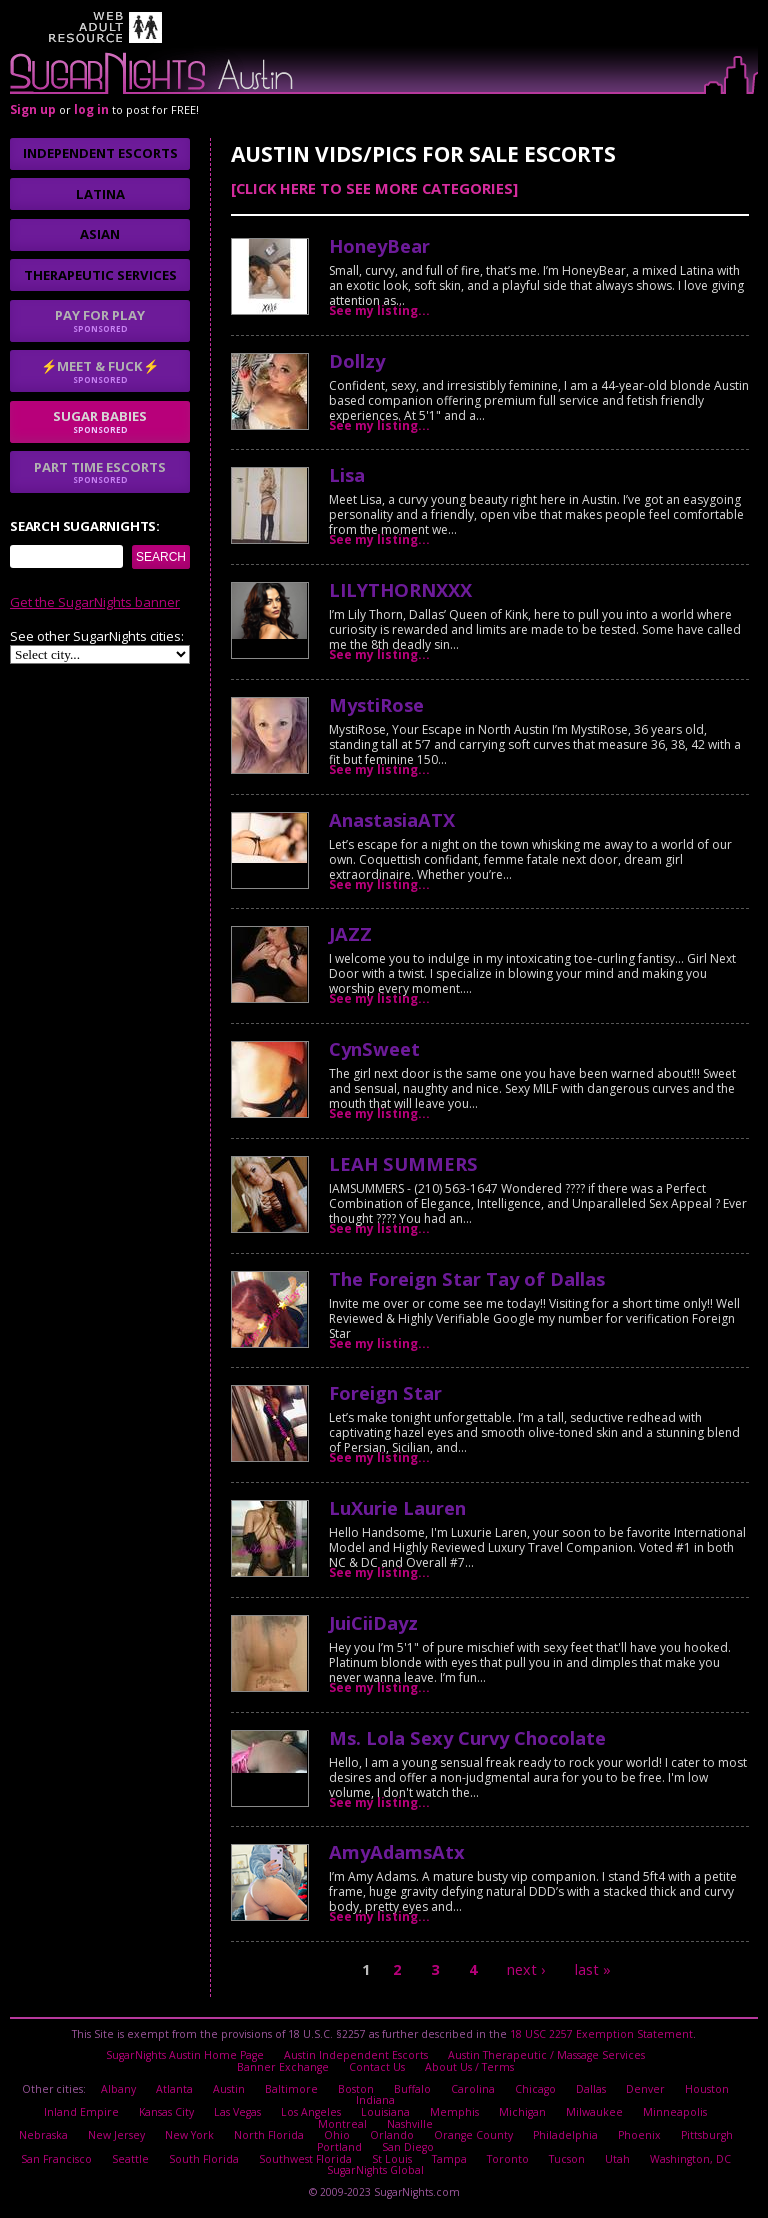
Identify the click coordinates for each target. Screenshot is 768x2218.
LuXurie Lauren (397, 1507)
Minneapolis (641, 2112)
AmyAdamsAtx (397, 1851)
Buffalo (413, 2088)
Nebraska (47, 2135)
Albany (120, 2088)
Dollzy (357, 360)
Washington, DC (688, 2158)
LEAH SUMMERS (403, 1163)
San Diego (408, 2146)
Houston (706, 2088)
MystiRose (376, 704)
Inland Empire (48, 2112)
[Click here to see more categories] (374, 188)
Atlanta (176, 2088)
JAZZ (350, 933)
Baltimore (293, 2088)
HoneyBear (379, 245)
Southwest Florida (305, 2158)
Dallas (591, 2088)
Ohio (336, 2135)
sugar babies (100, 421)
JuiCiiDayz (373, 1622)
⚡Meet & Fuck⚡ (100, 371)
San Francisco (58, 2158)
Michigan (488, 2112)
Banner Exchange (283, 2067)
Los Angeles (277, 2112)
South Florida (204, 2158)
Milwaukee (560, 2112)
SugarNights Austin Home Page (186, 2055)
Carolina (473, 2088)
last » (593, 1969)
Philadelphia (562, 2135)
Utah (615, 2158)
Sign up (33, 109)
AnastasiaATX (392, 819)
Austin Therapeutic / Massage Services (545, 2055)
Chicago (535, 2088)
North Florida (269, 2135)
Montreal (717, 2112)
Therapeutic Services (100, 275)
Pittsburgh (703, 2135)
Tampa (448, 2158)
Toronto (506, 2158)
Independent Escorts (100, 153)
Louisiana (351, 2112)
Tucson (565, 2158)
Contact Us (377, 2067)
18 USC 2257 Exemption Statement (601, 2034)
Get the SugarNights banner (95, 602)
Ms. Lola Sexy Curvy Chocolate (467, 1737)
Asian (100, 234)
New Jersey (119, 2135)
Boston (357, 2088)
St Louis (391, 2158)
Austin (231, 2088)
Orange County (471, 2135)
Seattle (131, 2158)
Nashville (376, 2123)
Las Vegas (203, 2112)
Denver (645, 2088)
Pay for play (100, 320)
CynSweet (374, 1048)
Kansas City (132, 2112)
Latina (100, 194)
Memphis (420, 2112)
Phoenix (636, 2135)
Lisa (347, 474)
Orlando (390, 2135)
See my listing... (379, 310)
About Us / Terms (469, 2067)
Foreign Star (385, 1392)
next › (526, 1969)
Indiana (375, 2100)
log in (91, 109)
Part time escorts (100, 472)
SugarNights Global (376, 2169)
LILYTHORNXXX (400, 589)
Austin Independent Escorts (356, 2055)
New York (191, 2135)
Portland (340, 2146)
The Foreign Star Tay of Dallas (467, 1278)
